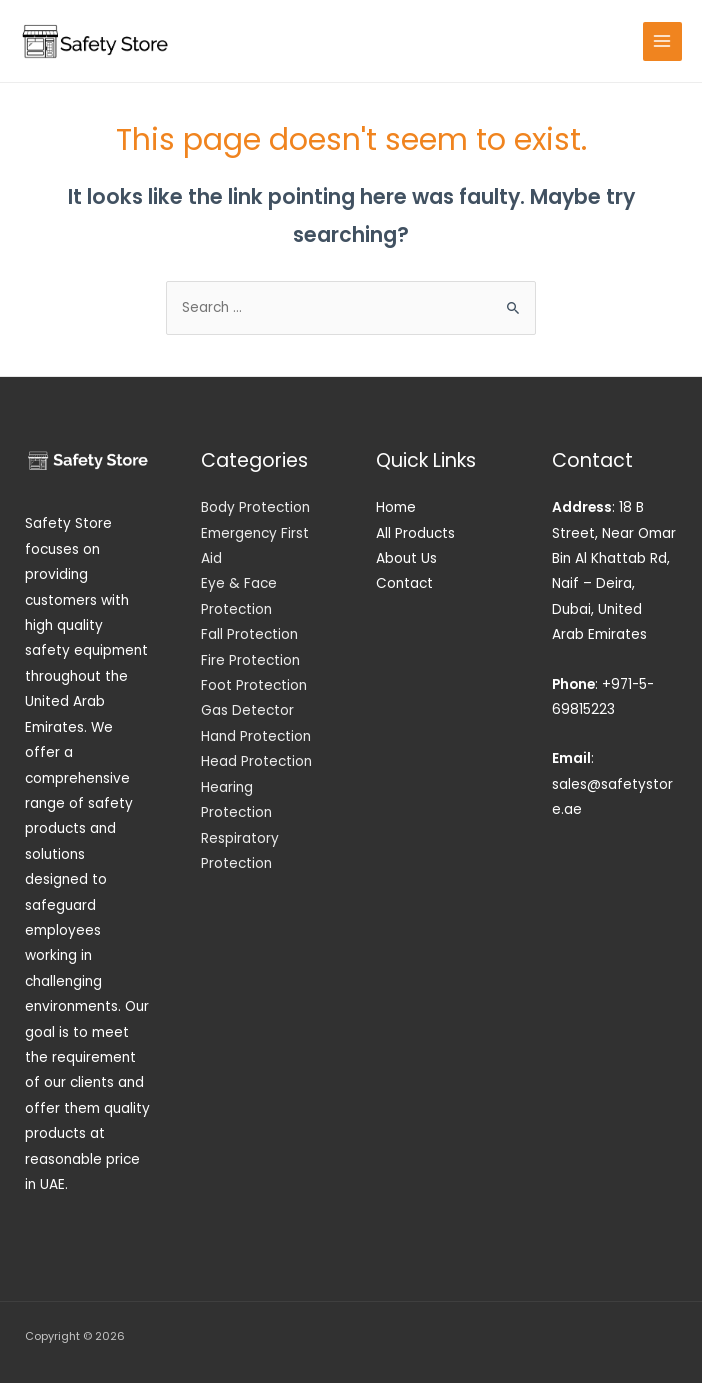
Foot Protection (254, 685)
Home (396, 507)
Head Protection (256, 761)
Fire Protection (250, 660)
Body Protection (255, 507)
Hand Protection (256, 736)
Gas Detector (247, 710)
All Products (415, 533)
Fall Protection (249, 634)
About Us (406, 558)
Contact (404, 583)
